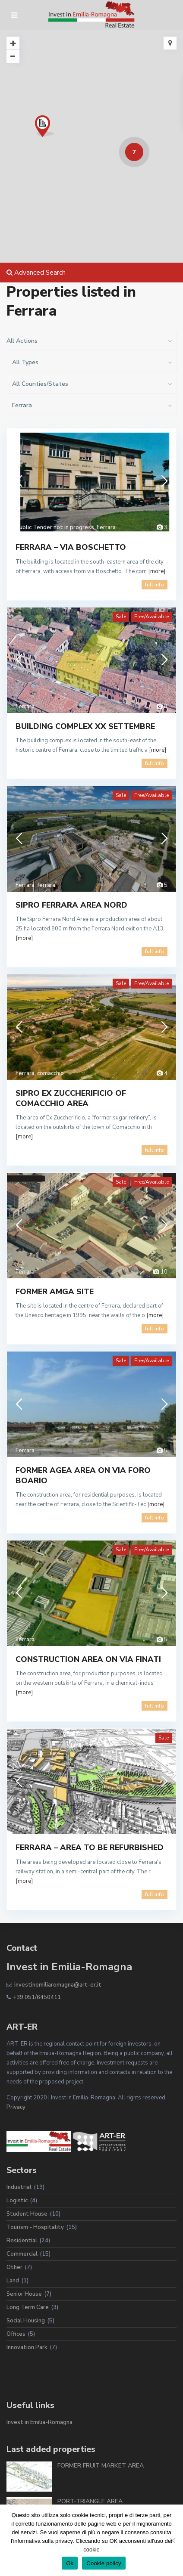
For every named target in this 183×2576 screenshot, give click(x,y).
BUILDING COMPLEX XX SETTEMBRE (85, 726)
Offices (15, 2334)
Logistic (17, 2200)
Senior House (24, 2294)
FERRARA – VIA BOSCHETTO (71, 547)
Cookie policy (103, 2563)
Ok (69, 2563)
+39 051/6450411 (37, 1997)
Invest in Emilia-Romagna (39, 2422)
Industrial (19, 2187)
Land (12, 2281)
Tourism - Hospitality (35, 2227)
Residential (21, 2240)
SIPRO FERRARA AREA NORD (71, 905)
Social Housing (25, 2321)
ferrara (46, 885)
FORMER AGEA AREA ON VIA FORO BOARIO (83, 1475)
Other (14, 2267)
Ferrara (106, 527)
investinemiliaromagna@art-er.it (57, 1985)
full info (154, 584)
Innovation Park (26, 2347)
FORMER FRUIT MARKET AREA (100, 2465)
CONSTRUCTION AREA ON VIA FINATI (88, 1659)
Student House (26, 2214)
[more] (156, 571)
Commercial (22, 2254)
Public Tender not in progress (55, 527)
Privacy (15, 2107)
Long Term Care (27, 2307)
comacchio (50, 1073)
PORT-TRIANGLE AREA (90, 2501)
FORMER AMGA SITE (55, 1291)
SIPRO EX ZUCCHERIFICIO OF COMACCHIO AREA (71, 1098)
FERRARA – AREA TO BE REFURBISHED (90, 1847)
